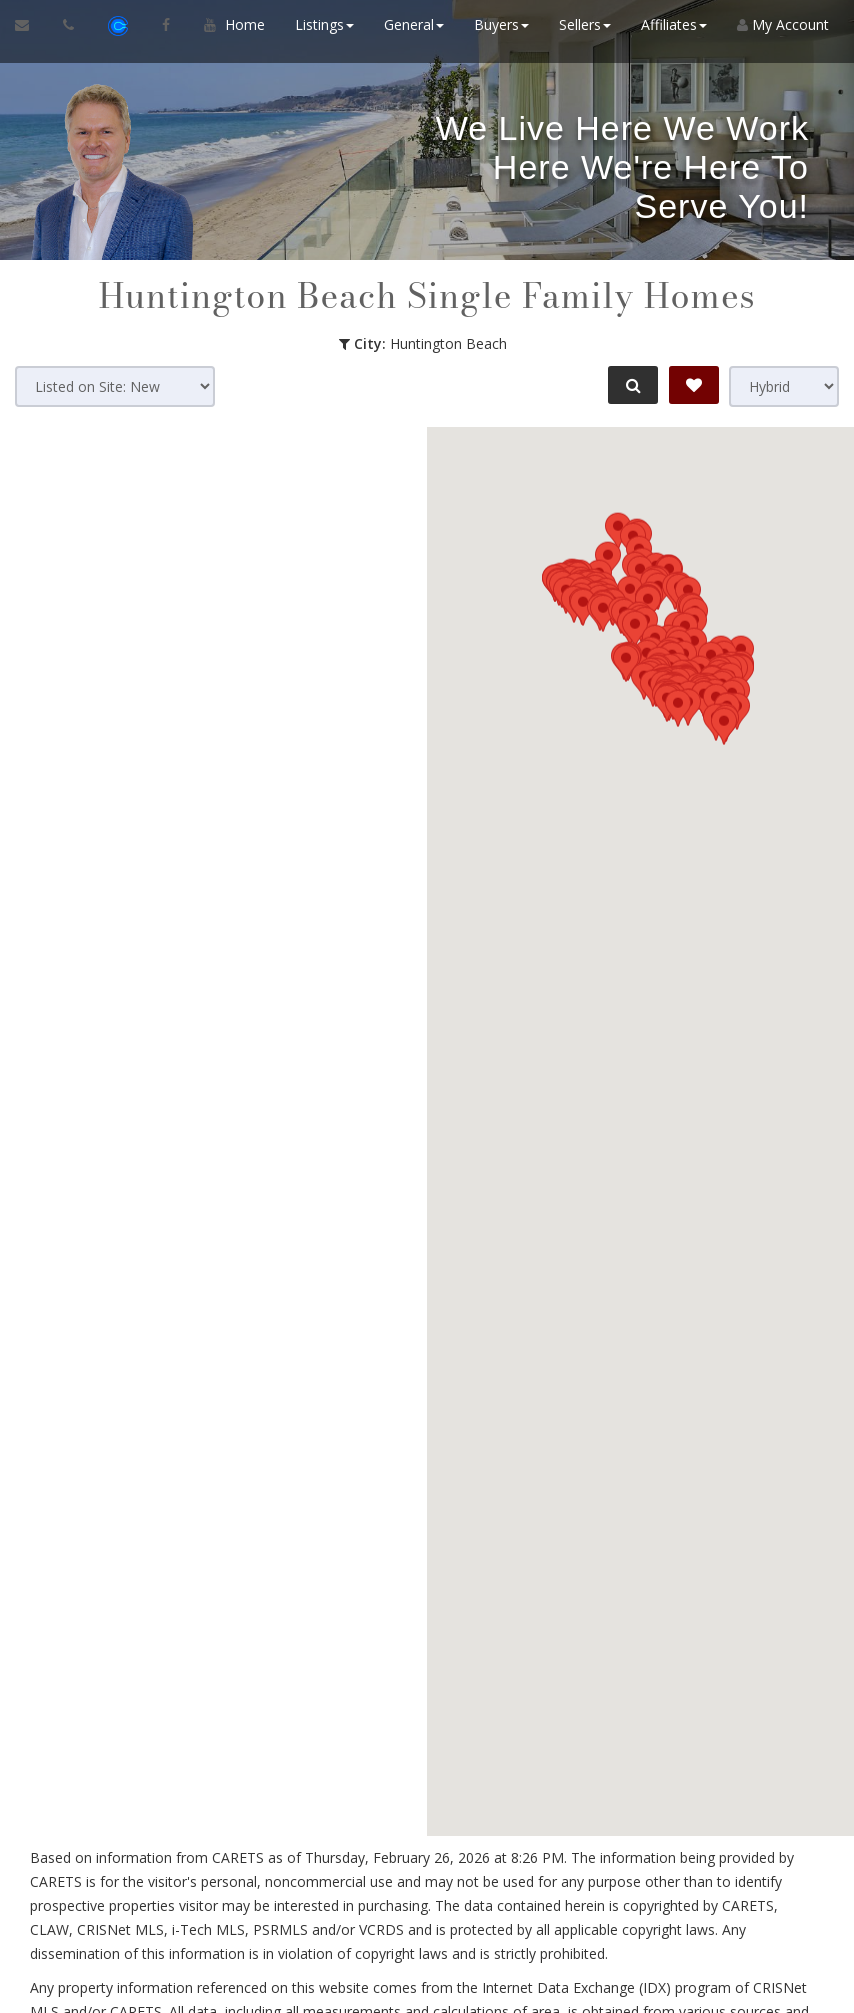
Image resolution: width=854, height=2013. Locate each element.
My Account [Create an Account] (778, 24)
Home (240, 24)
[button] (678, 1193)
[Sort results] (115, 386)
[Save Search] (694, 385)
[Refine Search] (630, 385)
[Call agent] (70, 25)
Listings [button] (319, 24)
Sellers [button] (580, 24)
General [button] (409, 24)
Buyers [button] (496, 24)
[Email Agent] (31, 25)
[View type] (784, 386)
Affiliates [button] (669, 24)
